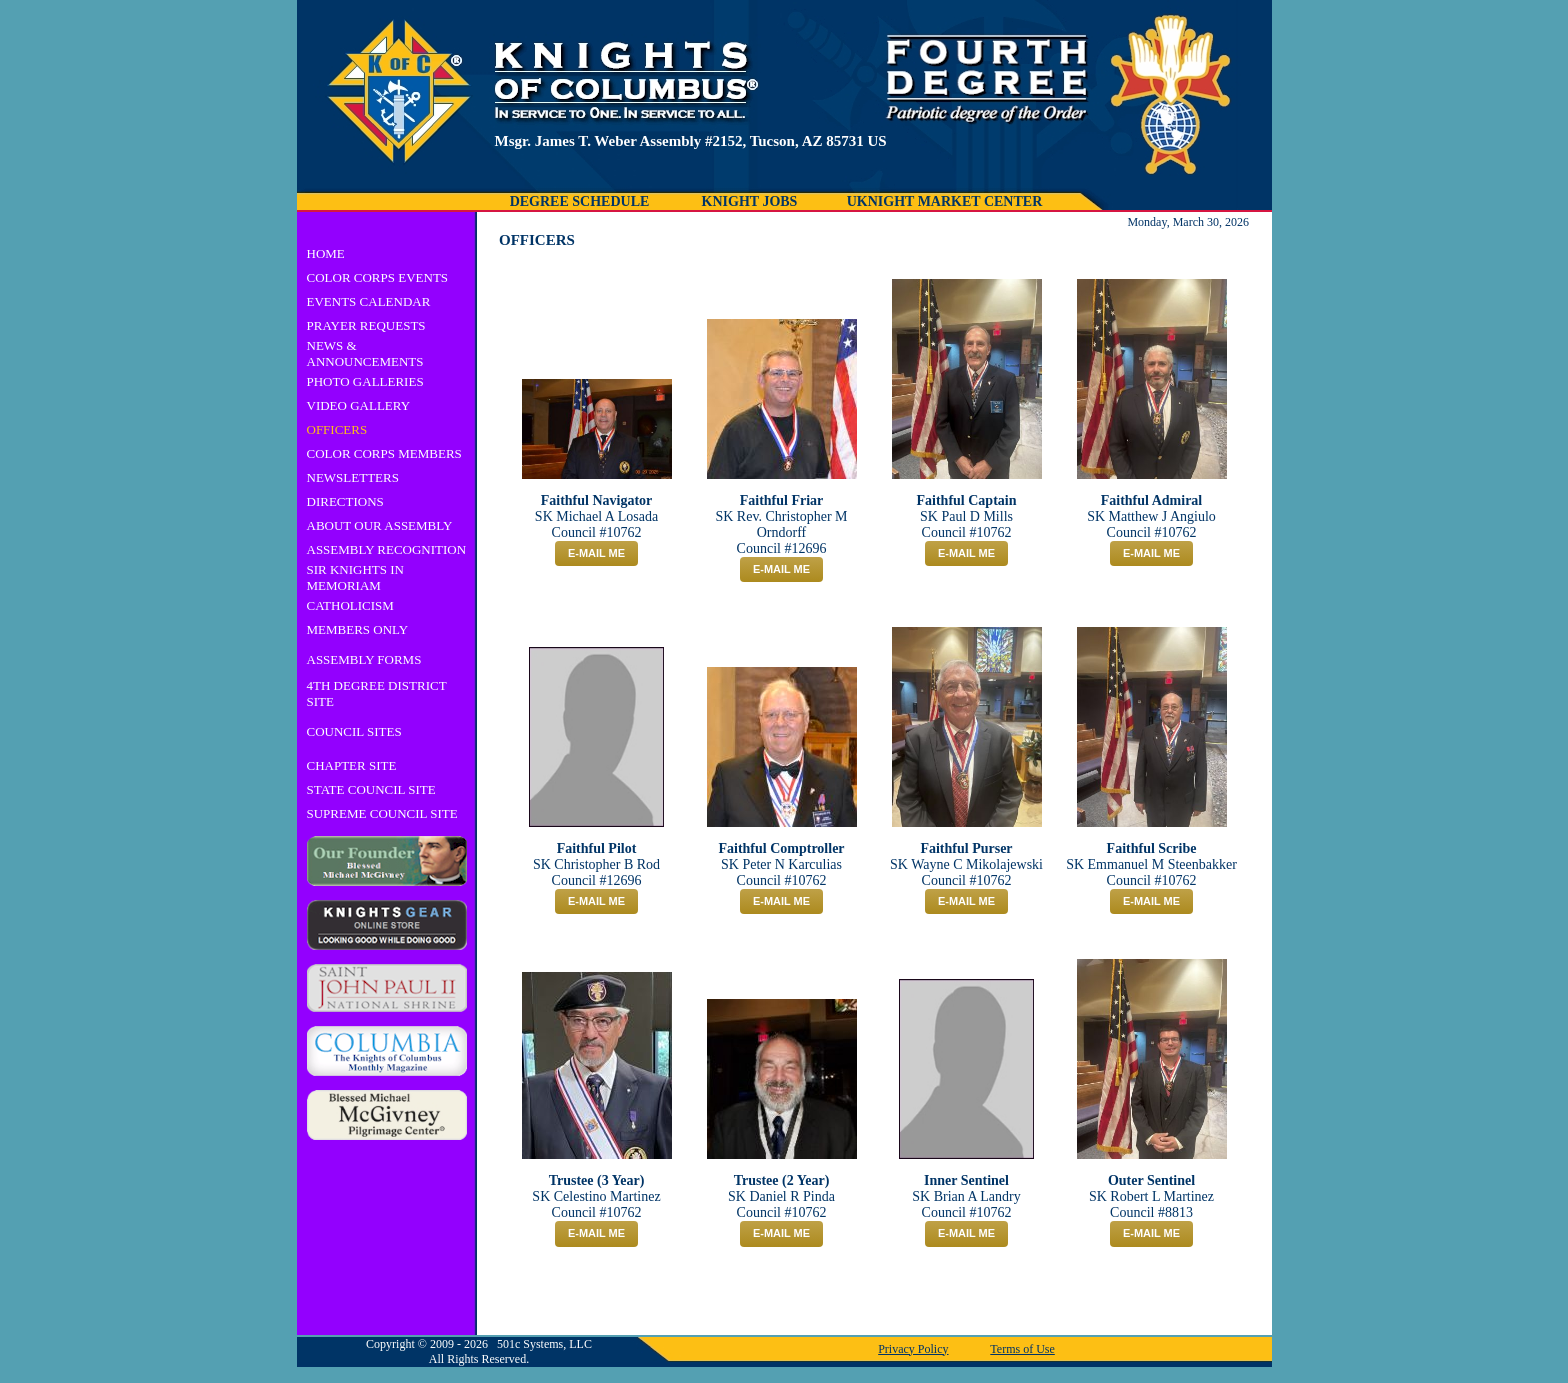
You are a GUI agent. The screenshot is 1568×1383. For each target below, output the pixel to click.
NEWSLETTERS (353, 477)
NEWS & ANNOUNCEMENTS (365, 353)
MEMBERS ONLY (358, 629)
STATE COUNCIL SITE (371, 789)
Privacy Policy (913, 1349)
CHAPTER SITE (352, 765)
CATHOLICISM (350, 605)
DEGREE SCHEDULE (580, 201)
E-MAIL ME (596, 553)
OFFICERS (337, 429)
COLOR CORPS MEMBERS (384, 453)
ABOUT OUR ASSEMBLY (380, 525)
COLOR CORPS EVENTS (378, 277)
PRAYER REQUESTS (366, 325)
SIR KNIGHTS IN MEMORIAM (356, 577)
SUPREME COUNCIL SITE (382, 813)
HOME (326, 253)
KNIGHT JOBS (750, 201)
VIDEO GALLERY (359, 405)
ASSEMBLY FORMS (364, 659)
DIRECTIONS (345, 501)
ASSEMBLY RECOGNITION (387, 549)
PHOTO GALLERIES (365, 381)
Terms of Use (1022, 1349)
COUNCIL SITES (354, 731)
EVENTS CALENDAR (369, 301)
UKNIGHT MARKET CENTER (945, 201)
